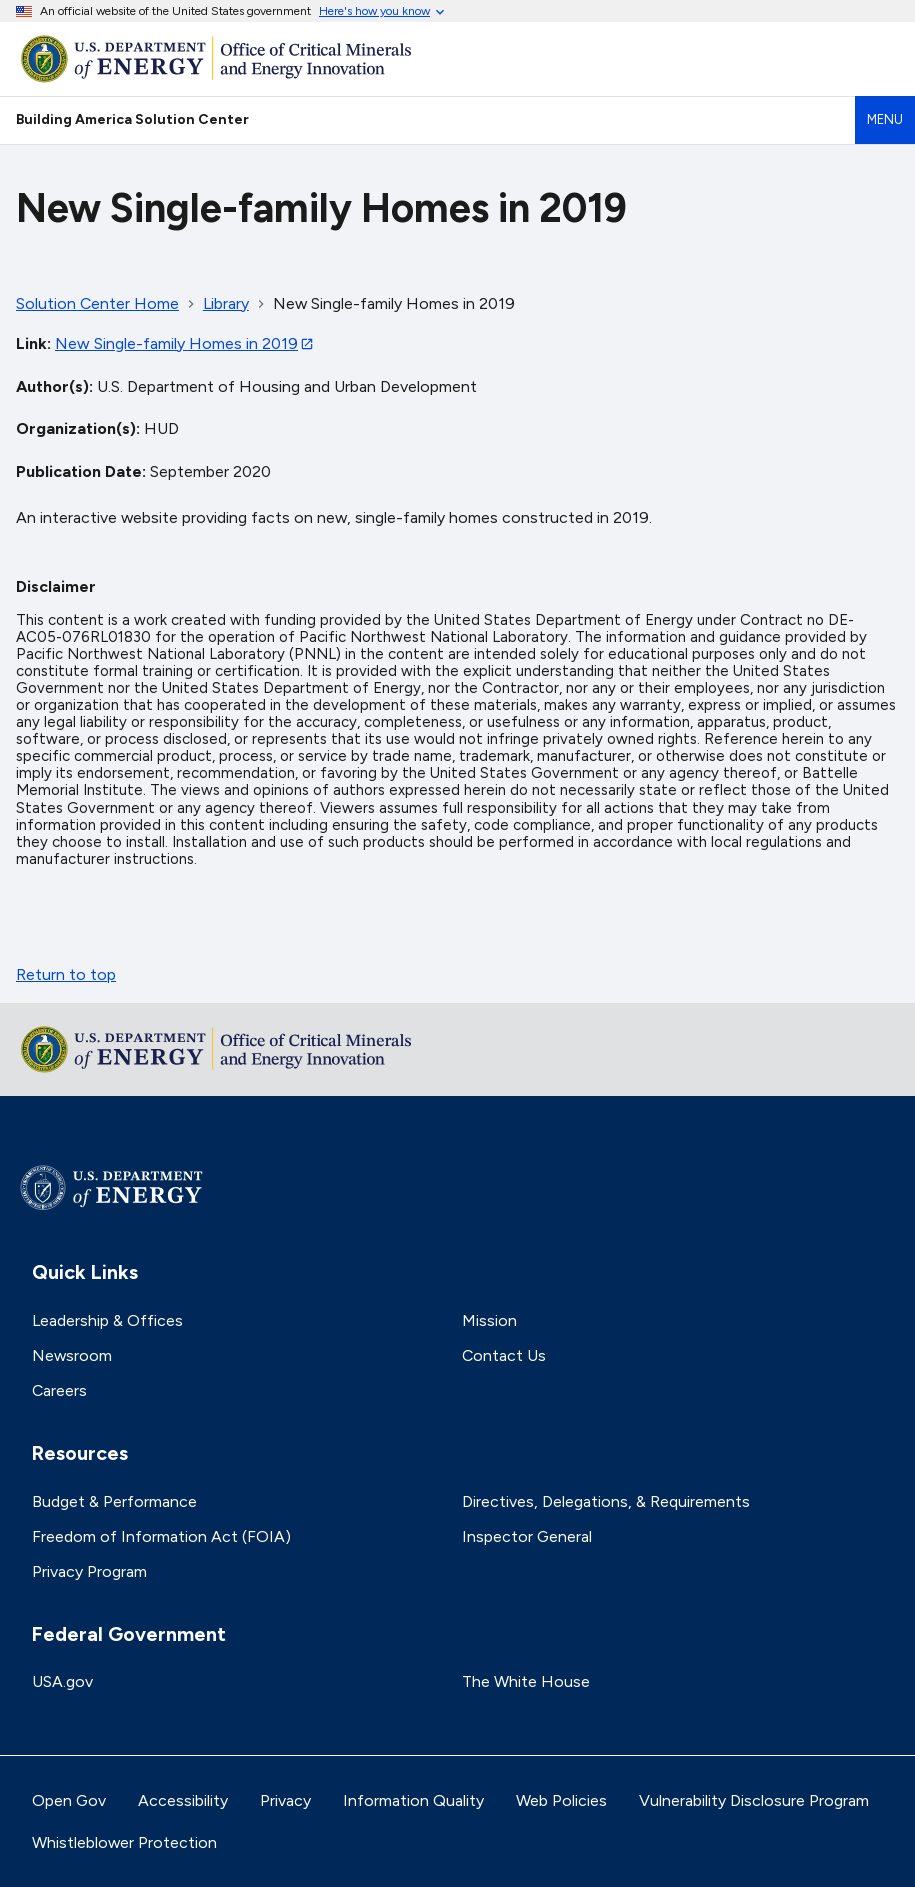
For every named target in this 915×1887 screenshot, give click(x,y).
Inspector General (527, 1536)
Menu (885, 119)
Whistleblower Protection (124, 1842)
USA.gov (62, 1681)
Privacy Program (89, 1571)
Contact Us (504, 1355)
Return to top (66, 974)
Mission (489, 1320)
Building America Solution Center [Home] (132, 119)
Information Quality (413, 1800)
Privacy (285, 1800)
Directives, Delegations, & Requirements (606, 1501)
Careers (59, 1390)
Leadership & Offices (107, 1320)
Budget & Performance (114, 1501)
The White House (526, 1681)
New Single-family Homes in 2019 (176, 343)
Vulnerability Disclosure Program (754, 1800)
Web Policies (561, 1800)
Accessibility (183, 1800)
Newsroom (72, 1355)
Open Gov (69, 1800)
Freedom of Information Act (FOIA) (161, 1536)
